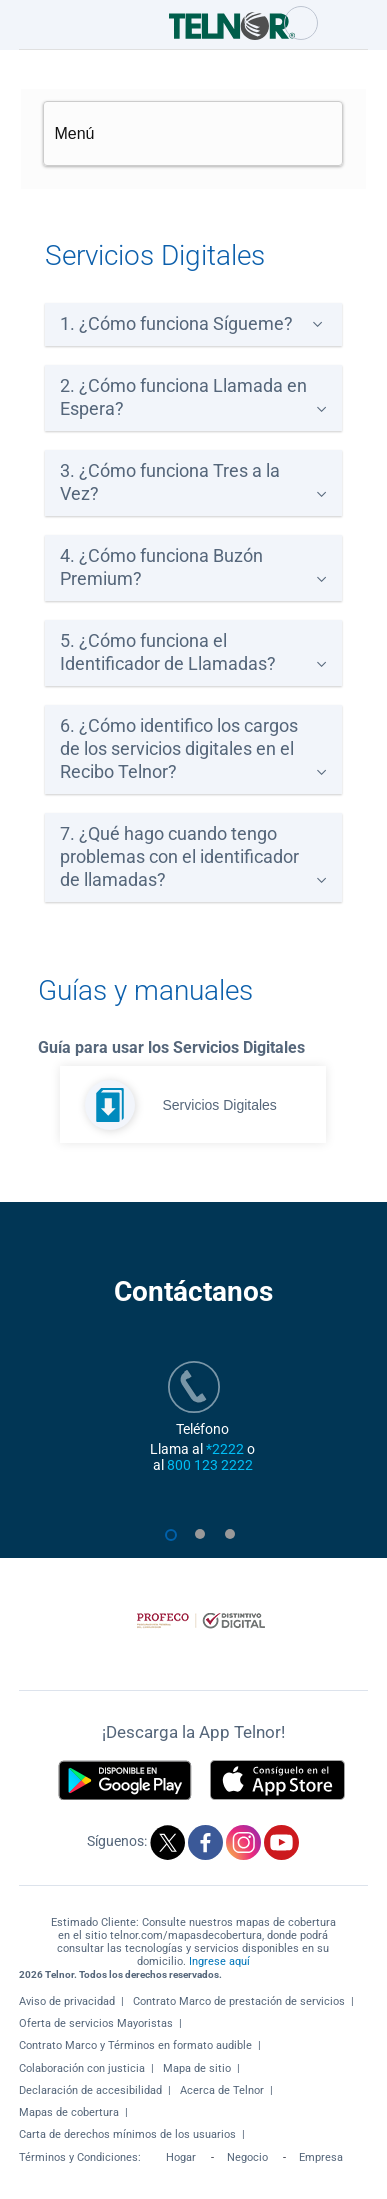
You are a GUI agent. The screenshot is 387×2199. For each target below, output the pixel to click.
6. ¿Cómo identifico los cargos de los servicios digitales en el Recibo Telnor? (179, 749)
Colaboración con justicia (82, 2068)
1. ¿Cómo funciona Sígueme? (176, 324)
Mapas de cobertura (69, 2112)
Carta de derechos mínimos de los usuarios (127, 2134)
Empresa (321, 2157)
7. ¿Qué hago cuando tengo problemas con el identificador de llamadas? (179, 857)
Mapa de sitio (197, 2068)
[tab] (193, 324)
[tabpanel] (193, 1437)
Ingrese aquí (219, 1961)
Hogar (181, 2157)
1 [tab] (176, 1543)
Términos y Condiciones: (81, 2157)
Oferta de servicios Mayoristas (96, 2023)
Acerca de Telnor (222, 2090)
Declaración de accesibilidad (90, 2090)
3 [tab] (236, 1543)
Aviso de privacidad (67, 2001)
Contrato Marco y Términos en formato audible (135, 2045)
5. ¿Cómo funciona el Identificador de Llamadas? (168, 652)
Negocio (247, 2157)
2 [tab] (206, 1543)
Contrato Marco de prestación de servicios (239, 2001)
